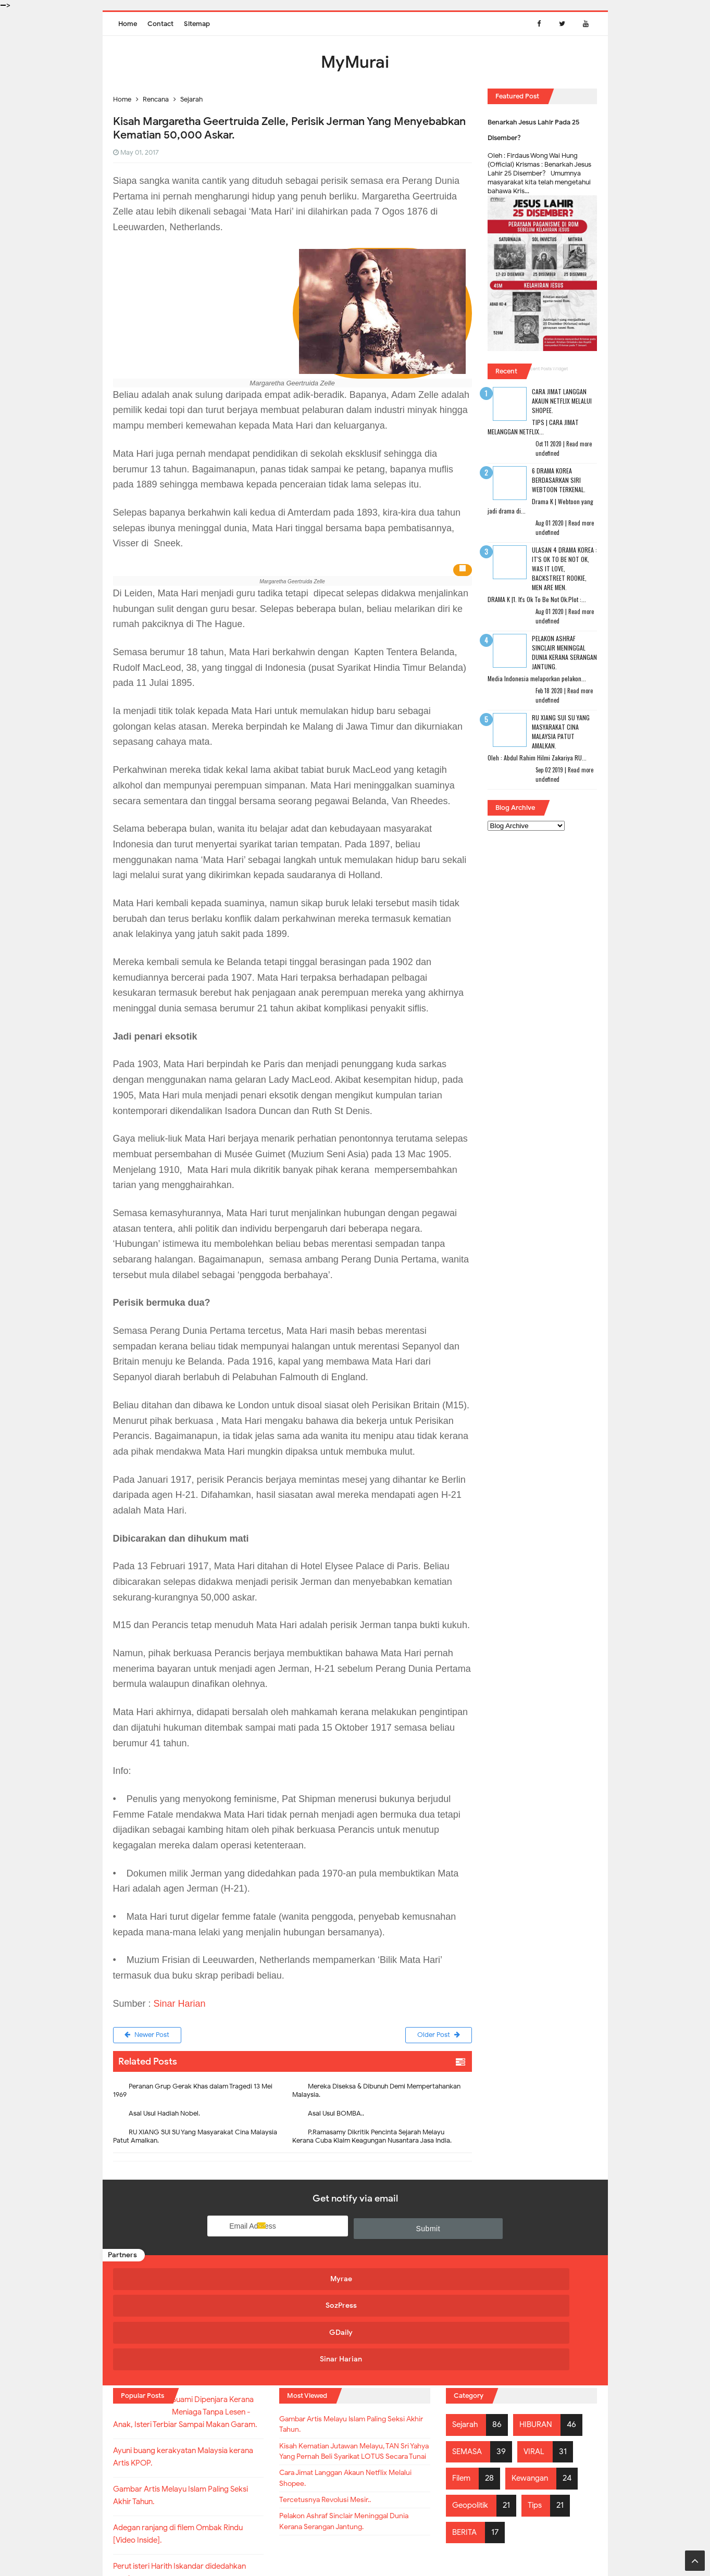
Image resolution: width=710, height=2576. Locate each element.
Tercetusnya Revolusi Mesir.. (333, 2441)
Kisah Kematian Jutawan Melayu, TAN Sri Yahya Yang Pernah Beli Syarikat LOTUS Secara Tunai (350, 2379)
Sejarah (466, 2340)
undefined (547, 453)
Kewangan (534, 2394)
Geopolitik (472, 2421)
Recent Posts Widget (546, 369)
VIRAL (538, 2367)
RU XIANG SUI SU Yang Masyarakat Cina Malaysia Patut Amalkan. (195, 2138)
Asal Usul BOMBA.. (336, 2115)
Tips (540, 2421)
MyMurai (354, 2547)
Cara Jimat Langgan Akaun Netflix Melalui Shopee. (562, 401)
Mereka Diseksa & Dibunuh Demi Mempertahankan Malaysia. (376, 2092)
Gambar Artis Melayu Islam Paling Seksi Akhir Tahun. (354, 2342)
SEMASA (468, 2367)
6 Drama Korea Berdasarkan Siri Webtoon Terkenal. (559, 480)
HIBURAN (539, 2340)
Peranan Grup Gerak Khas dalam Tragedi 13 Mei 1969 (192, 2092)
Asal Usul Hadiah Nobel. (164, 2115)
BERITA (465, 2448)
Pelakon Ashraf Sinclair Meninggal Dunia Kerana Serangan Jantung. (564, 652)
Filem (462, 2394)
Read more (579, 444)
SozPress (291, 2279)
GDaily (413, 2279)
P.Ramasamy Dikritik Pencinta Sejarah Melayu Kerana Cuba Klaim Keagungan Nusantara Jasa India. (372, 2138)
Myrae (171, 2279)
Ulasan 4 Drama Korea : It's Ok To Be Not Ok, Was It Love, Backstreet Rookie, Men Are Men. (564, 568)
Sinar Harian (180, 2003)
